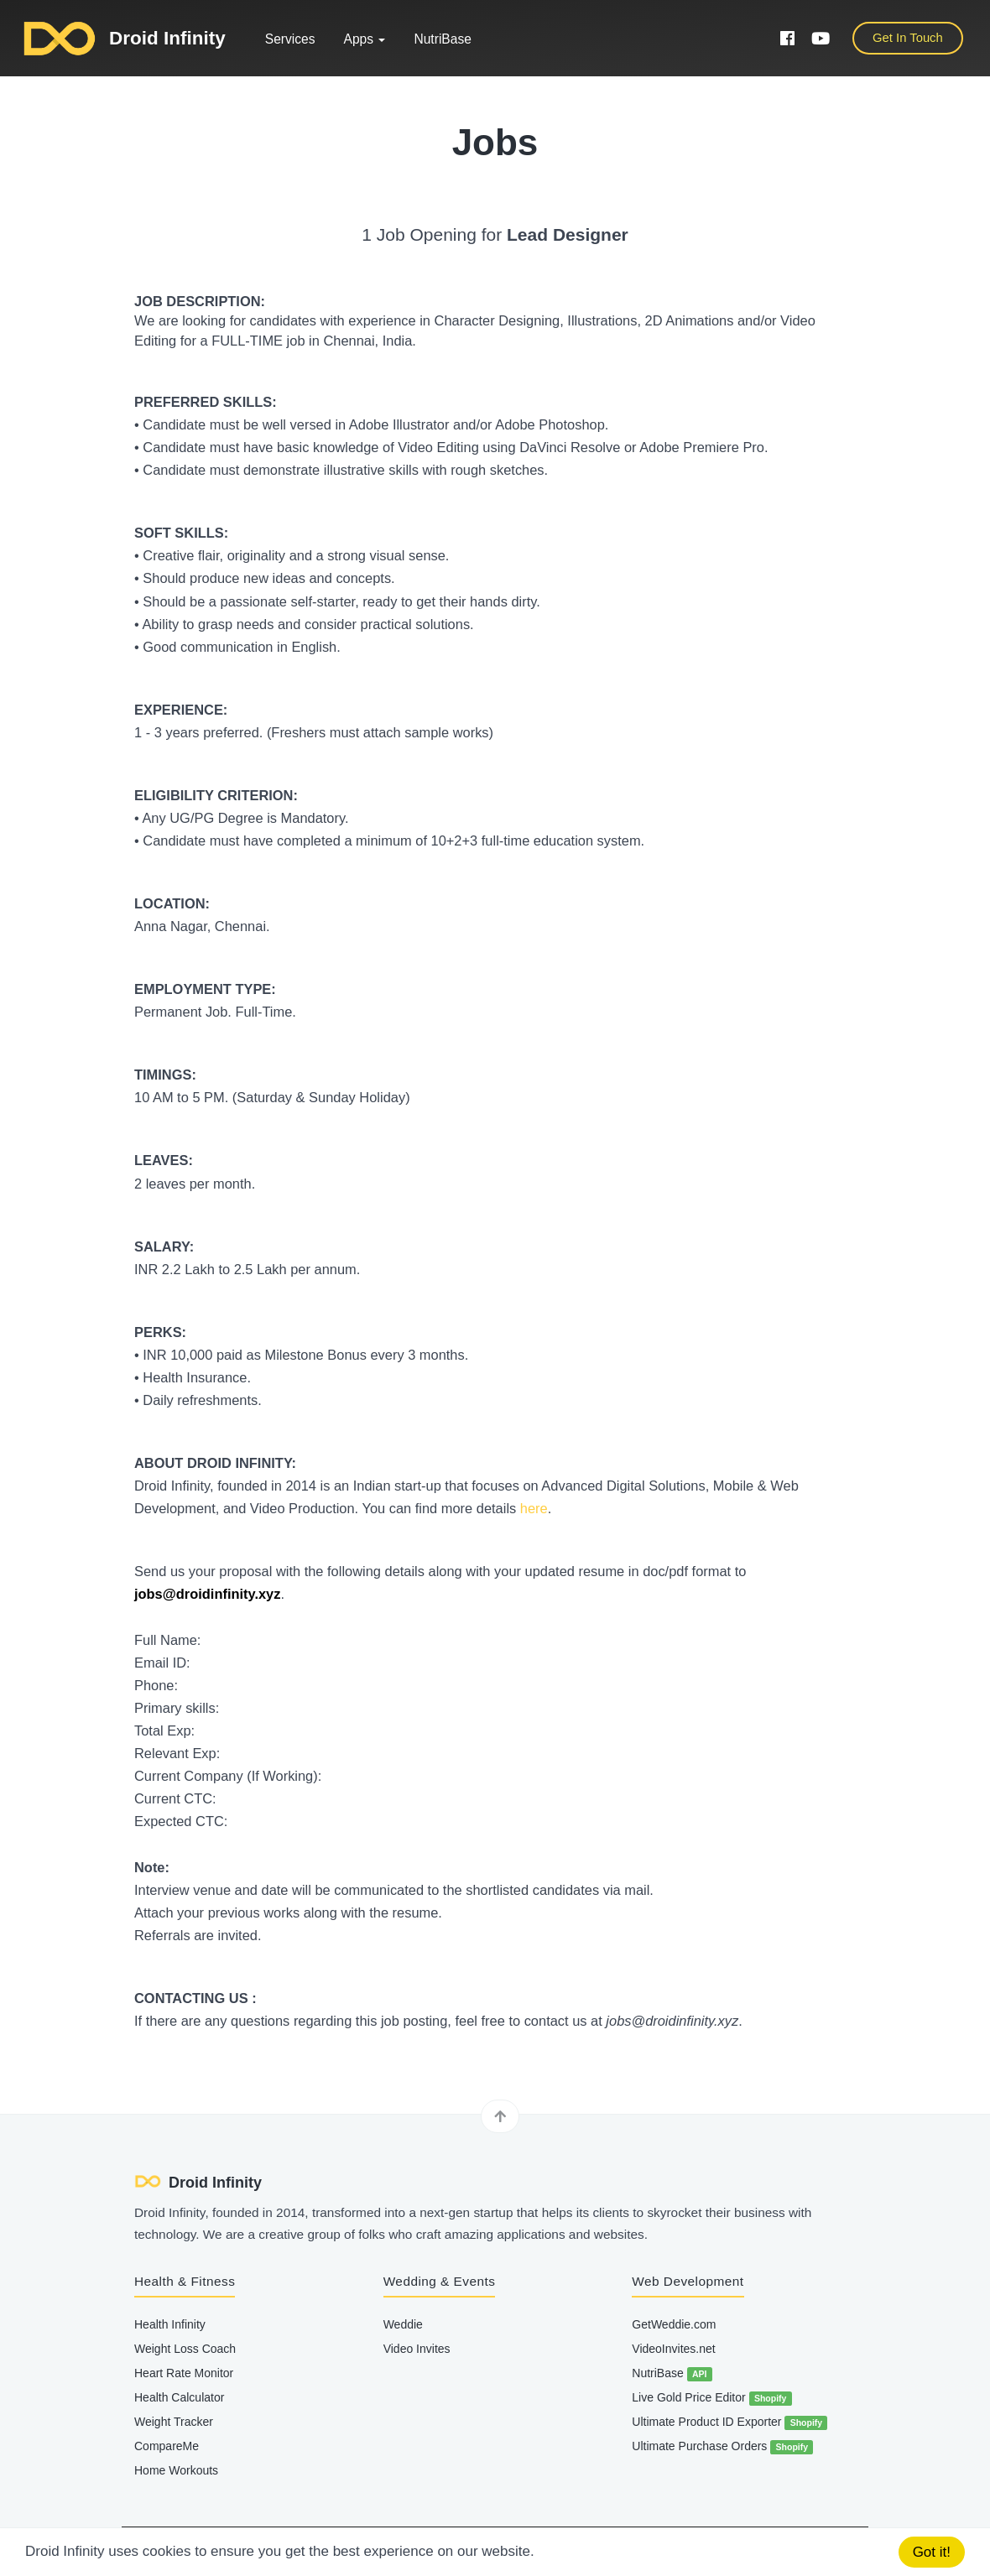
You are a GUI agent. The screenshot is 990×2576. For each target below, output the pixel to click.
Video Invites (417, 2348)
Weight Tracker (173, 2421)
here (534, 1508)
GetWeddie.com (674, 2324)
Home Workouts (176, 2470)
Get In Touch (908, 37)
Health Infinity (170, 2324)
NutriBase (442, 39)
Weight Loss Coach (185, 2348)
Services (290, 39)
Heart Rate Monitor (183, 2373)
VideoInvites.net (673, 2348)
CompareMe (166, 2446)
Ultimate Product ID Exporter (729, 2422)
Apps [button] (365, 39)
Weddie (403, 2324)
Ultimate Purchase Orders (722, 2446)
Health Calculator (179, 2397)
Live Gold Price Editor (711, 2398)
